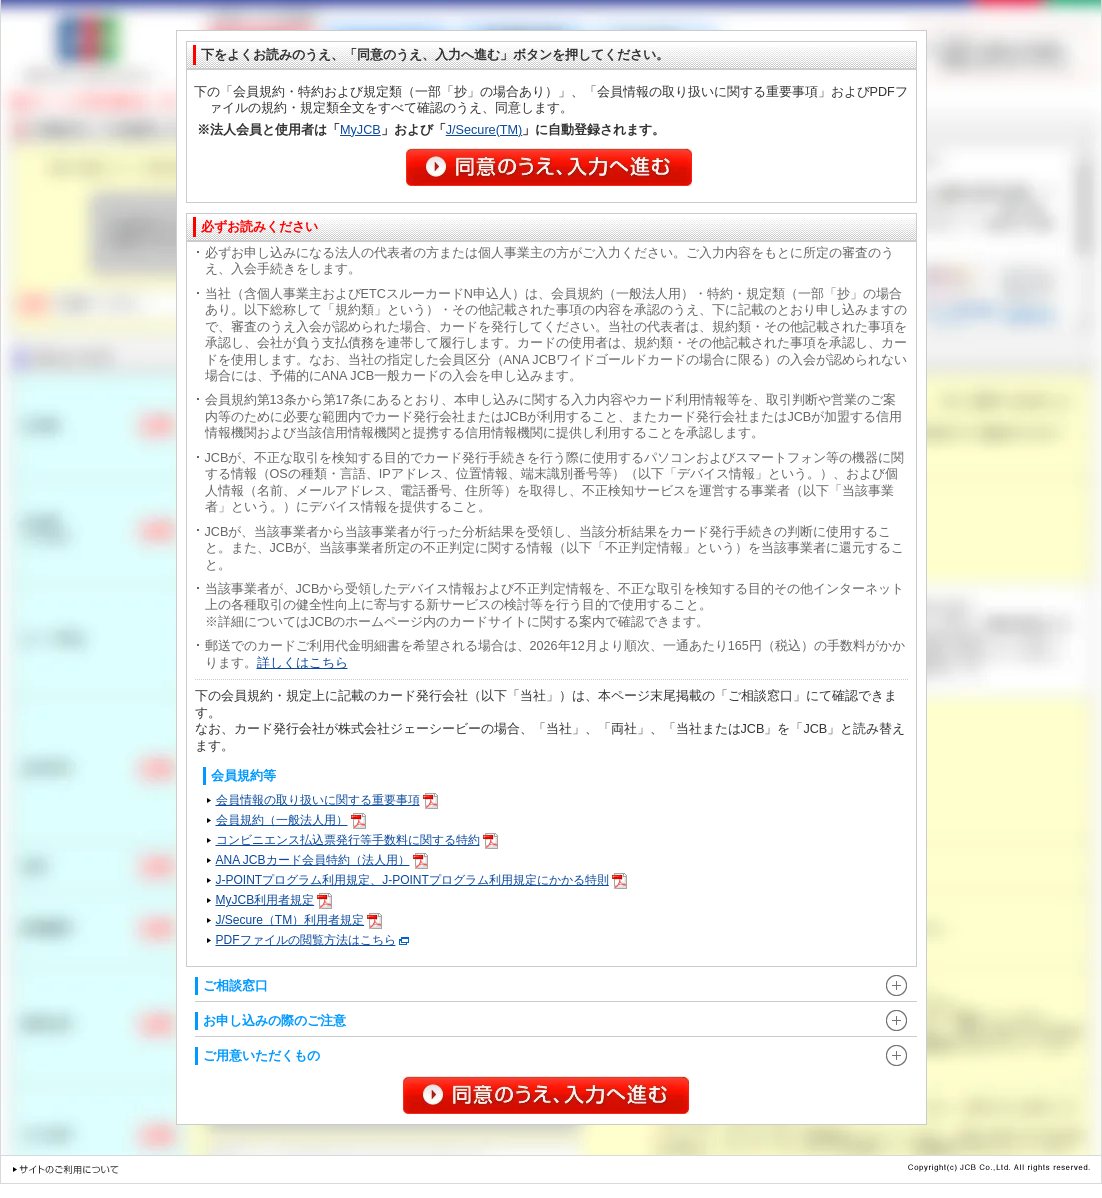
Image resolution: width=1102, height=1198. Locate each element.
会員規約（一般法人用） (291, 820)
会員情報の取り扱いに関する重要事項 (327, 800)
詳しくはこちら (302, 663)
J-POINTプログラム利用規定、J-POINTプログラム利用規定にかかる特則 (421, 880)
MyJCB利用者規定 (274, 900)
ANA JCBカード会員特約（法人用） (322, 860)
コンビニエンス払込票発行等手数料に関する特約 (357, 840)
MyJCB (360, 130)
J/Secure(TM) (484, 130)
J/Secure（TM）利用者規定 (299, 920)
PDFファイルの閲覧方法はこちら (312, 940)
